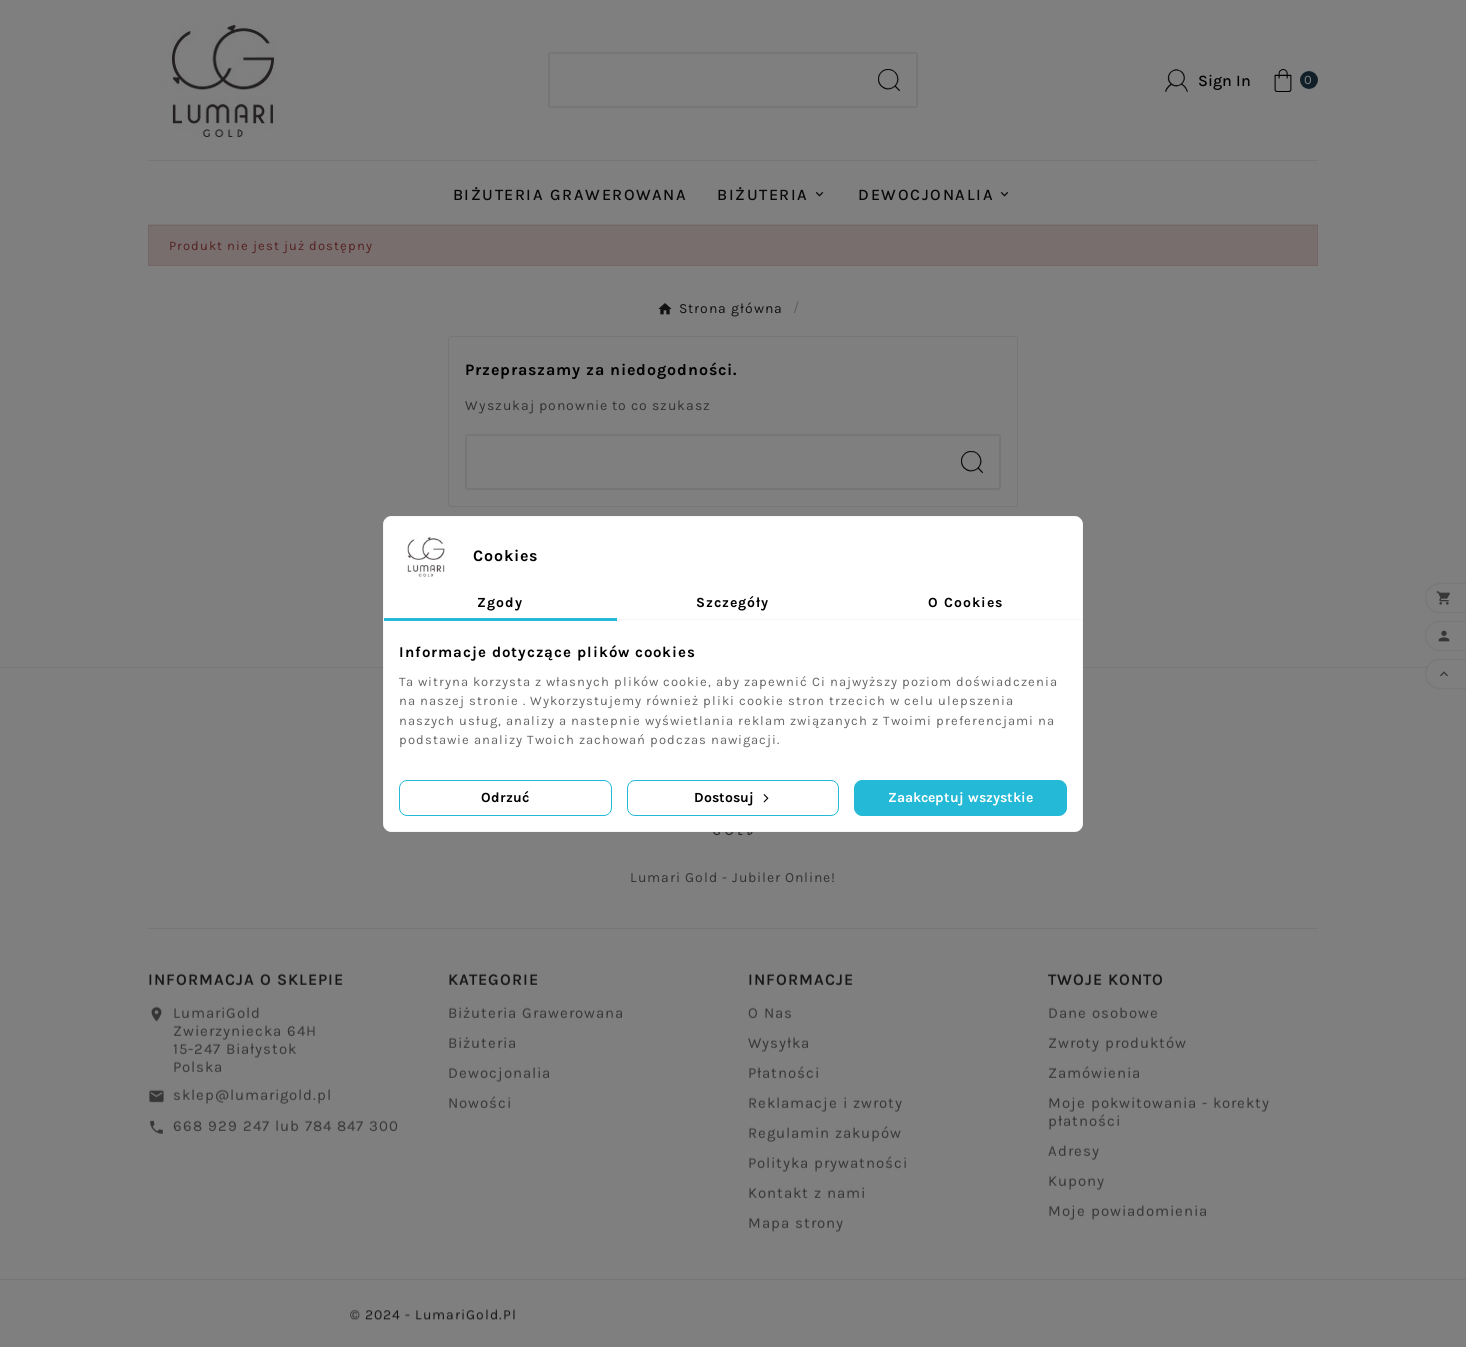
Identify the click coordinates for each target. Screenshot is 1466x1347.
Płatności (784, 1083)
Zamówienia (1094, 1083)
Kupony (1076, 1191)
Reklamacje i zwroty (825, 1113)
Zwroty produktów (1117, 1053)
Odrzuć (505, 797)
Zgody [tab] (500, 602)
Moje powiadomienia (1128, 1221)
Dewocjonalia (499, 1083)
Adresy (1074, 1161)
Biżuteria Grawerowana (536, 1023)
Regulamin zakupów (825, 1143)
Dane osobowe (1103, 1023)
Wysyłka (779, 1053)
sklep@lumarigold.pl (252, 1105)
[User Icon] (1208, 80)
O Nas (770, 1023)
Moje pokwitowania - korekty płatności (1159, 1122)
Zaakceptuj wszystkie (960, 797)
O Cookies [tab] (965, 602)
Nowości (480, 1113)
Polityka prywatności (828, 1173)
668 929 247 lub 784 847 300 (286, 1136)
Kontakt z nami (807, 1203)
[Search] (706, 80)
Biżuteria (482, 1053)
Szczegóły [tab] (732, 602)
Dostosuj (733, 797)
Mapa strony (796, 1233)
